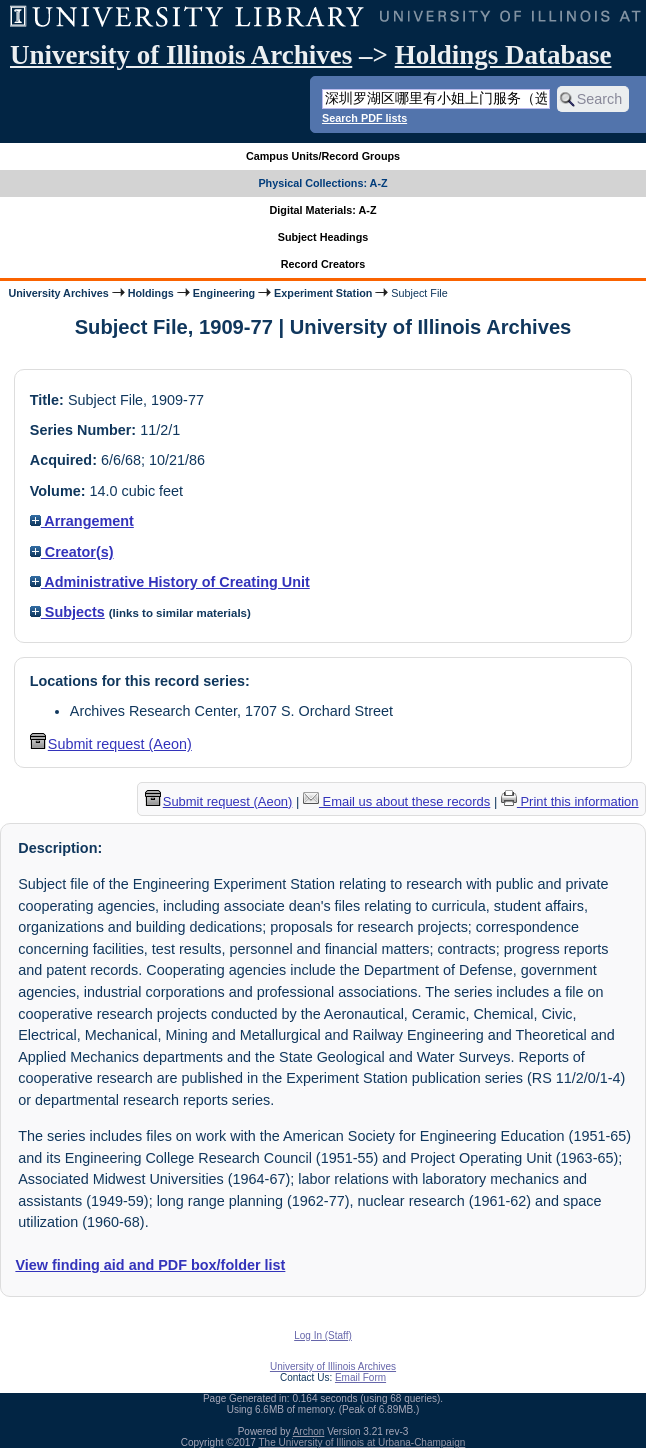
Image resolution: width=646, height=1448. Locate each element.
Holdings (151, 293)
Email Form (360, 1377)
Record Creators (323, 264)
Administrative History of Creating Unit (170, 582)
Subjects (67, 612)
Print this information (570, 801)
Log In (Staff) (323, 1335)
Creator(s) (72, 552)
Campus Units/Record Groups (323, 156)
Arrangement (82, 521)
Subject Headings (323, 237)
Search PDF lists (364, 118)
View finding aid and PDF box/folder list (150, 1265)
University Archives (58, 293)
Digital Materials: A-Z (323, 210)
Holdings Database (503, 55)
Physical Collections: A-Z (322, 183)
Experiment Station (323, 293)
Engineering (224, 293)
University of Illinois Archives (181, 55)
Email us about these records (396, 801)
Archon (309, 1431)
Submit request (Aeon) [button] (111, 744)
